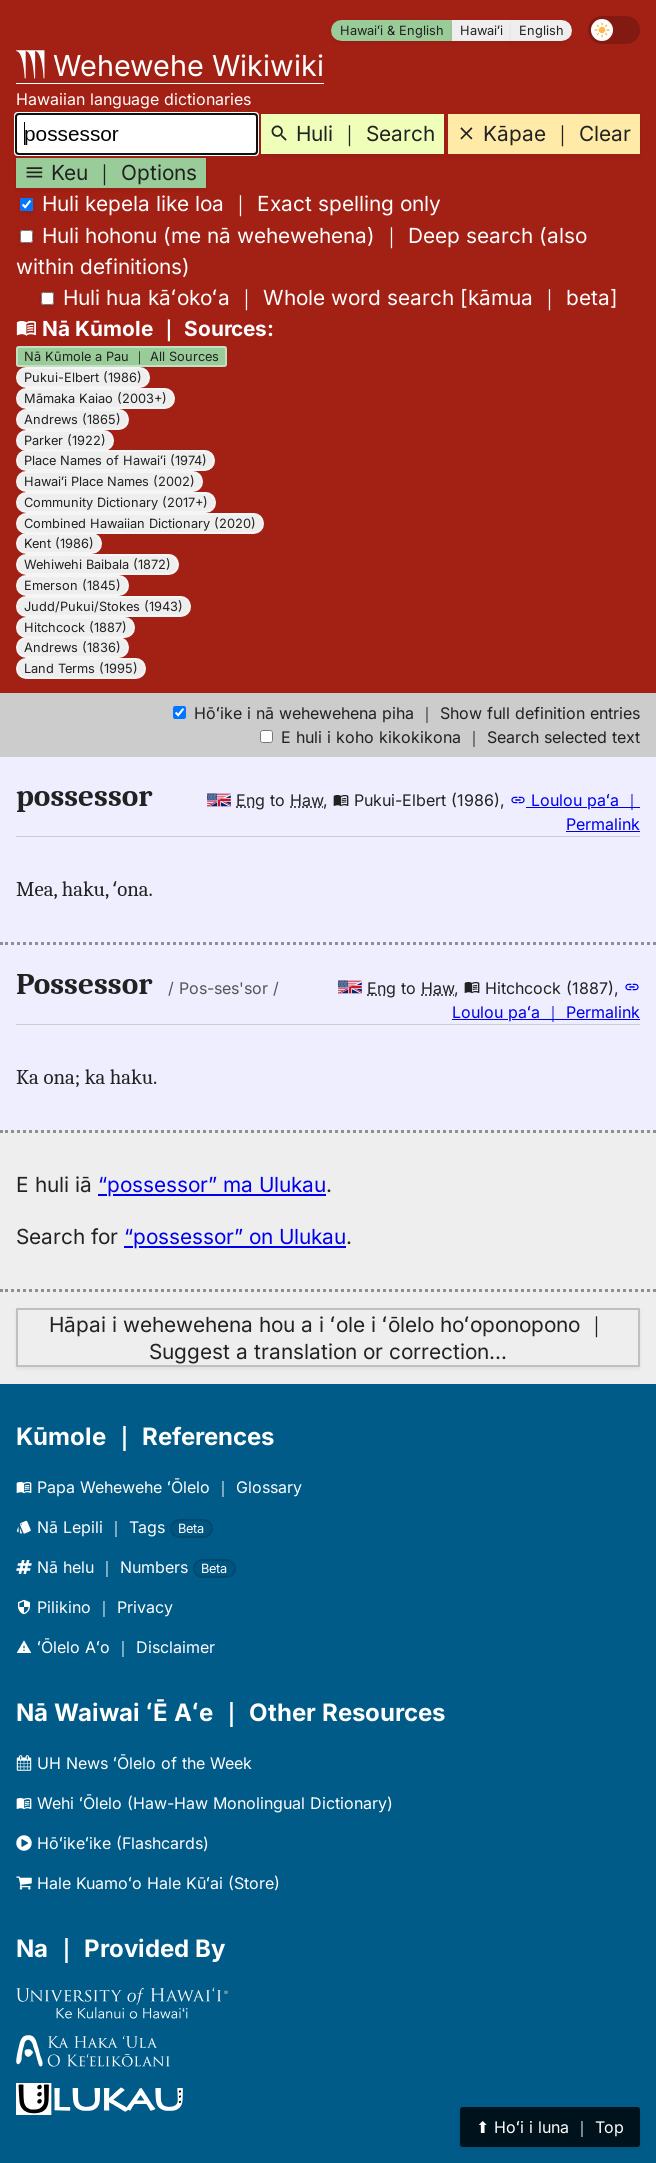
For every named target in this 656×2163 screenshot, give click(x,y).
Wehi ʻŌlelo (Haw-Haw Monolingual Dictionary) (204, 1803)
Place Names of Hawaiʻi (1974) (115, 460)
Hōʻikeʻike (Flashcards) (112, 1843)
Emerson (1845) (72, 585)
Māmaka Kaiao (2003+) (95, 398)
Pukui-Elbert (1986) (83, 377)
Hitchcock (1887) (75, 627)
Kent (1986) (59, 543)
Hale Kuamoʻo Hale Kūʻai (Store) (148, 1883)
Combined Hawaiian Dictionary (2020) (140, 523)
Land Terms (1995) (81, 668)
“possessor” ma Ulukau (212, 1184)
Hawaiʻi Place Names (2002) (109, 481)
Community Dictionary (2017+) (116, 502)
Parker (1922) (65, 440)
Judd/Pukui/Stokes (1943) (103, 606)
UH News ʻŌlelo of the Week (134, 1763)
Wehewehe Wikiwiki (170, 65)
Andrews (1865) (72, 419)
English (541, 30)
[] (329, 297)
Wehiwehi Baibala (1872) (97, 564)
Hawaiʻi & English (392, 30)
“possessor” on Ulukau (235, 1236)
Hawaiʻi (481, 30)
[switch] (614, 30)
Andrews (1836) (72, 647)
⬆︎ (550, 2127)
